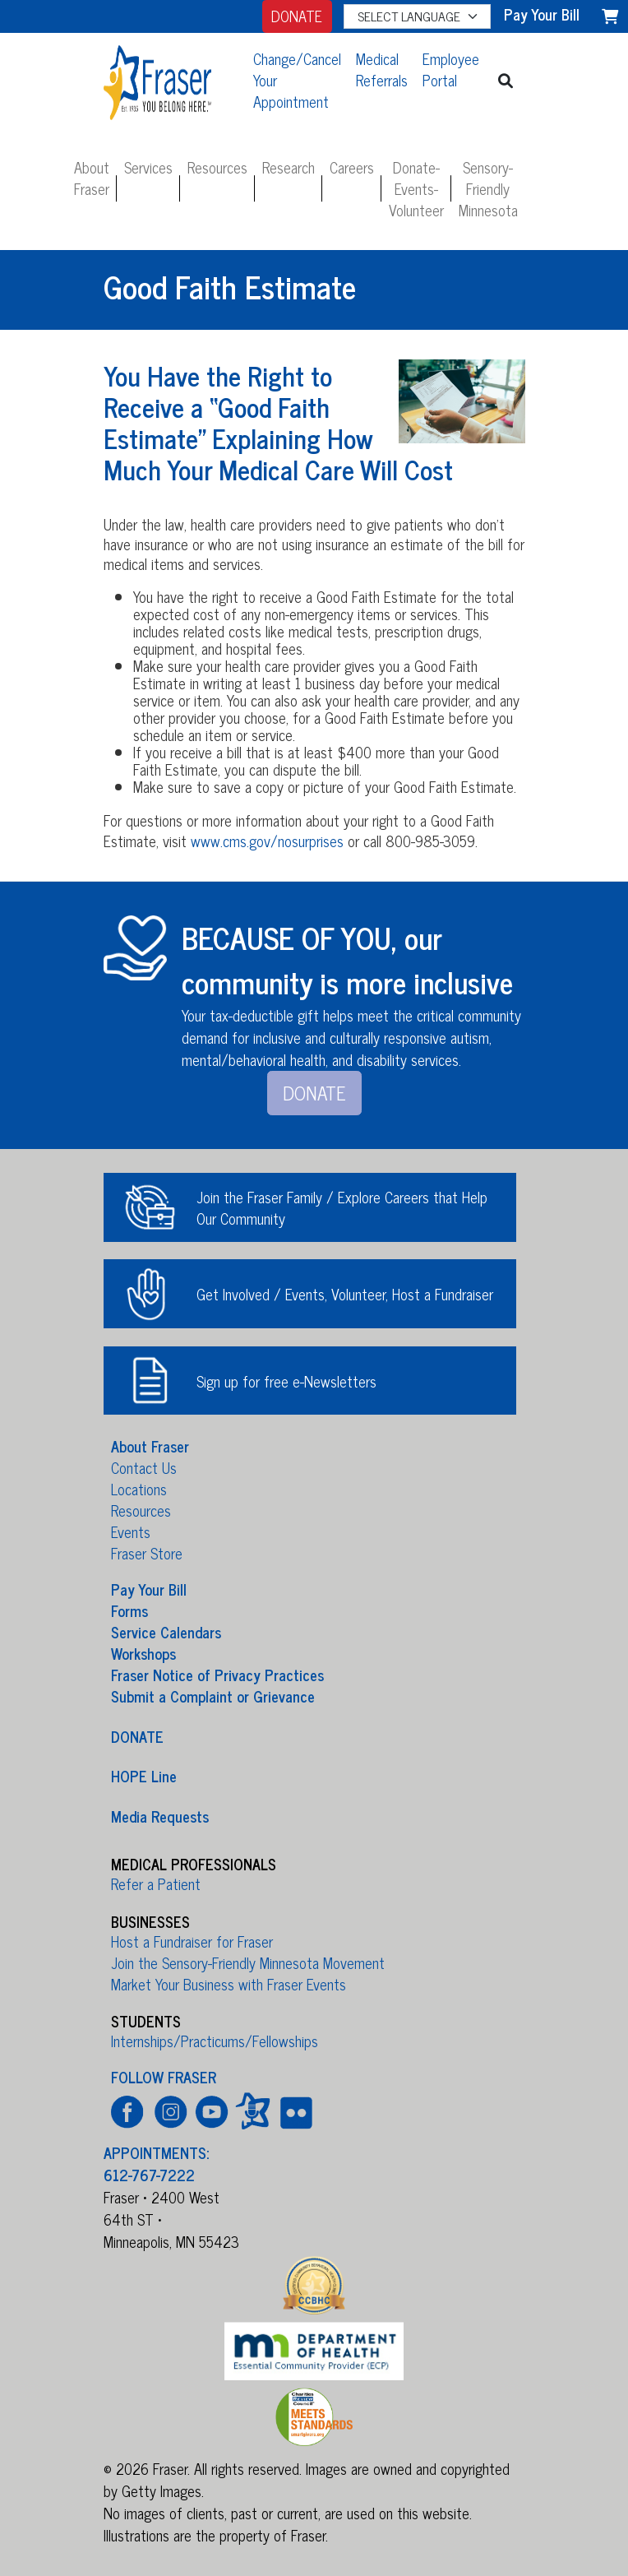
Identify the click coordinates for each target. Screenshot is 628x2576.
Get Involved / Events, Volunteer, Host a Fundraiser (344, 1293)
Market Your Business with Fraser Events (228, 1983)
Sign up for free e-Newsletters (286, 1381)
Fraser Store (146, 1553)
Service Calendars (166, 1631)
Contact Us (144, 1467)
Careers (352, 167)
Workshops (143, 1653)
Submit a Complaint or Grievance (213, 1696)
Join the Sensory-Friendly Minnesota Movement (248, 1962)
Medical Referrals (382, 69)
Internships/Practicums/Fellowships (214, 2040)
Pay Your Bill (149, 1589)
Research (288, 167)
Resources (217, 167)
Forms (129, 1610)
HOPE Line (144, 1775)
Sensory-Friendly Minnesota (488, 188)
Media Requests (160, 1815)
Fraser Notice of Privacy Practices (217, 1674)
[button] (506, 80)
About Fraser (91, 178)
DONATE (296, 15)
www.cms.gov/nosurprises (267, 840)
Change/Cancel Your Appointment (297, 80)
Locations (139, 1488)
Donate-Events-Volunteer (416, 188)
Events (130, 1531)
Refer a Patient (156, 1883)
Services (148, 167)
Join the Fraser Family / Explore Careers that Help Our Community (341, 1207)
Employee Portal (451, 69)
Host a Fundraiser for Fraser (192, 1941)
